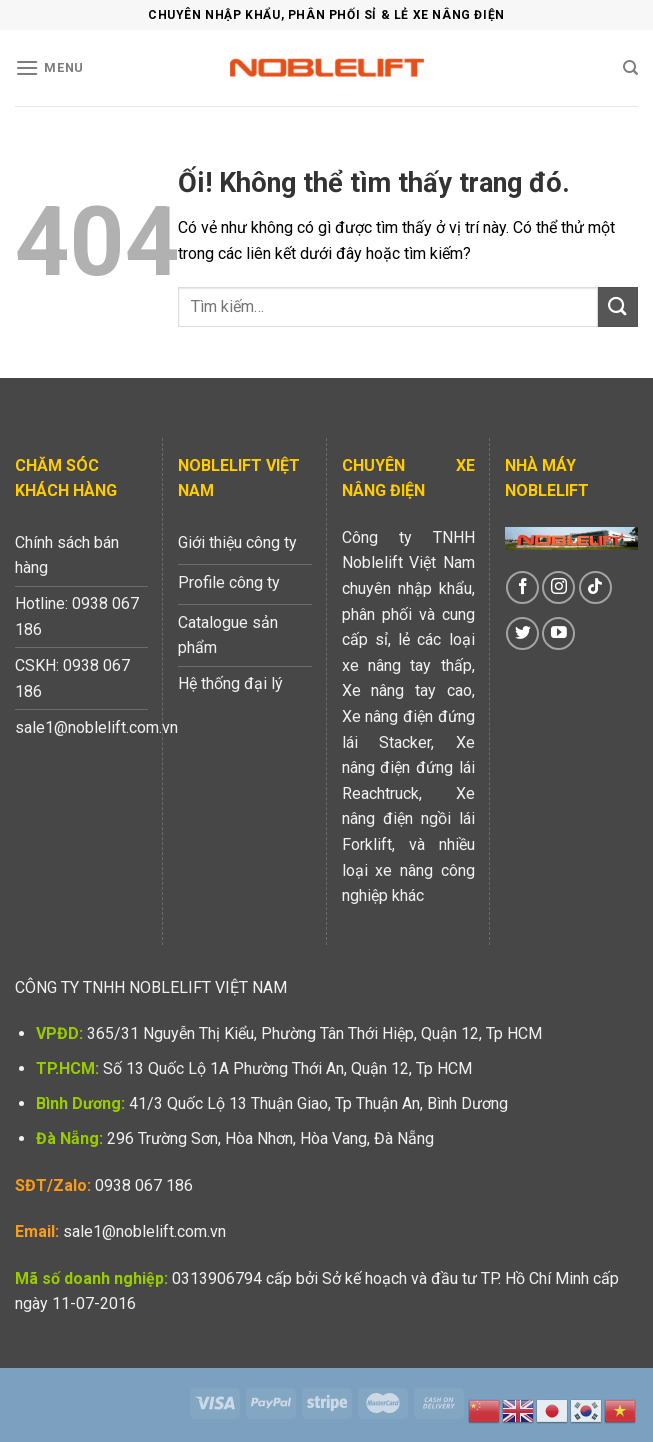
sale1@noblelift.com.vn (144, 1231)
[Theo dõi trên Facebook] (522, 587)
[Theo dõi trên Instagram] (558, 587)
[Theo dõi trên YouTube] (558, 633)
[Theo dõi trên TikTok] (595, 587)
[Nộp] (618, 306)
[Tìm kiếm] (630, 68)
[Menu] (49, 67)
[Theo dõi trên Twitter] (522, 633)
